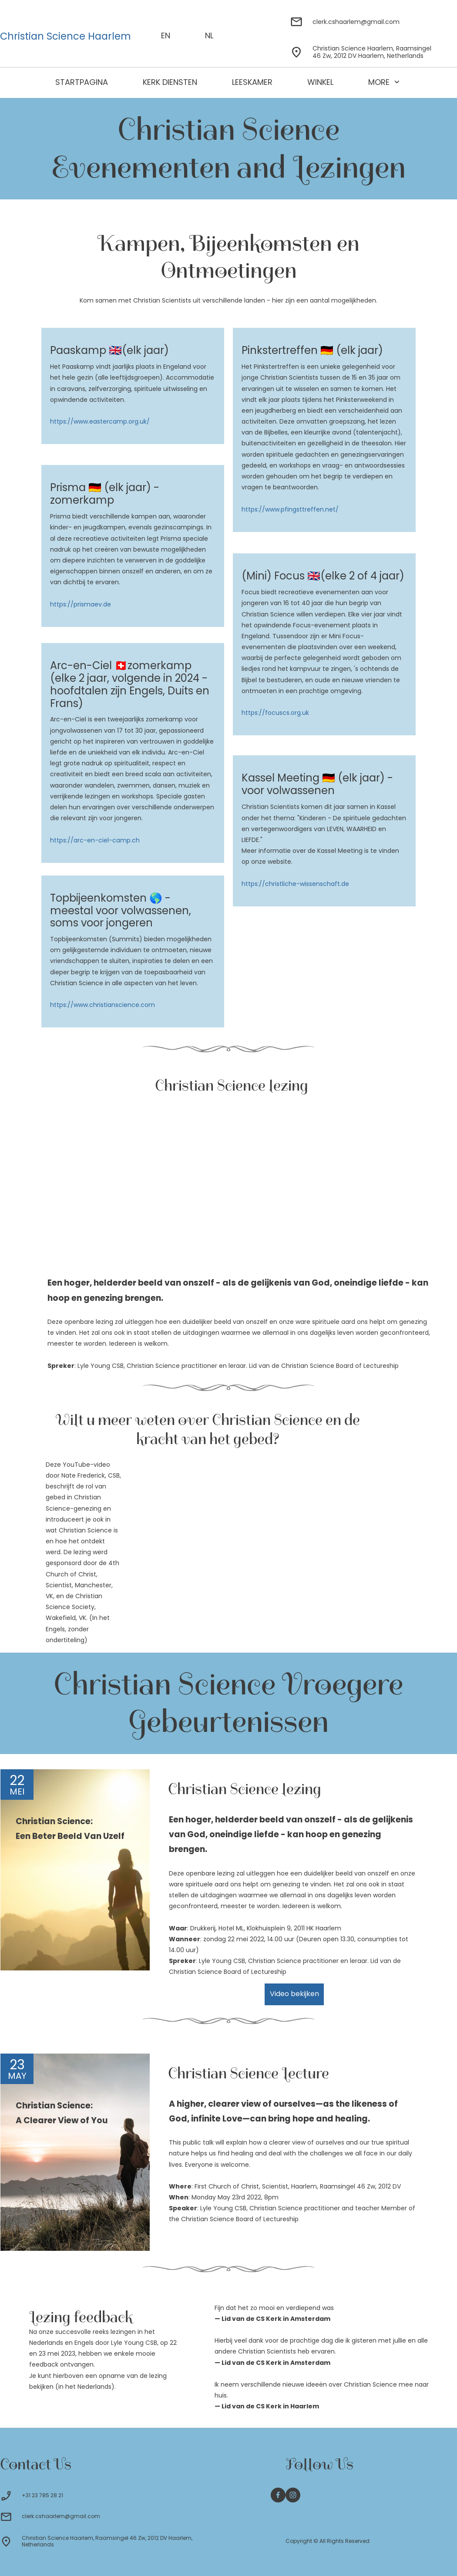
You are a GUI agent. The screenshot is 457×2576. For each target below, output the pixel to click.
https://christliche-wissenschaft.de (295, 883)
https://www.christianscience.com (102, 1004)
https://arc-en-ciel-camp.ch (95, 840)
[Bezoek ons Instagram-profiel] (293, 2495)
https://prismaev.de (80, 604)
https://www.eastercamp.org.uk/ (100, 421)
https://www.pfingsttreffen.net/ (290, 509)
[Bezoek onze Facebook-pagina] (278, 2495)
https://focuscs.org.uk (275, 712)
